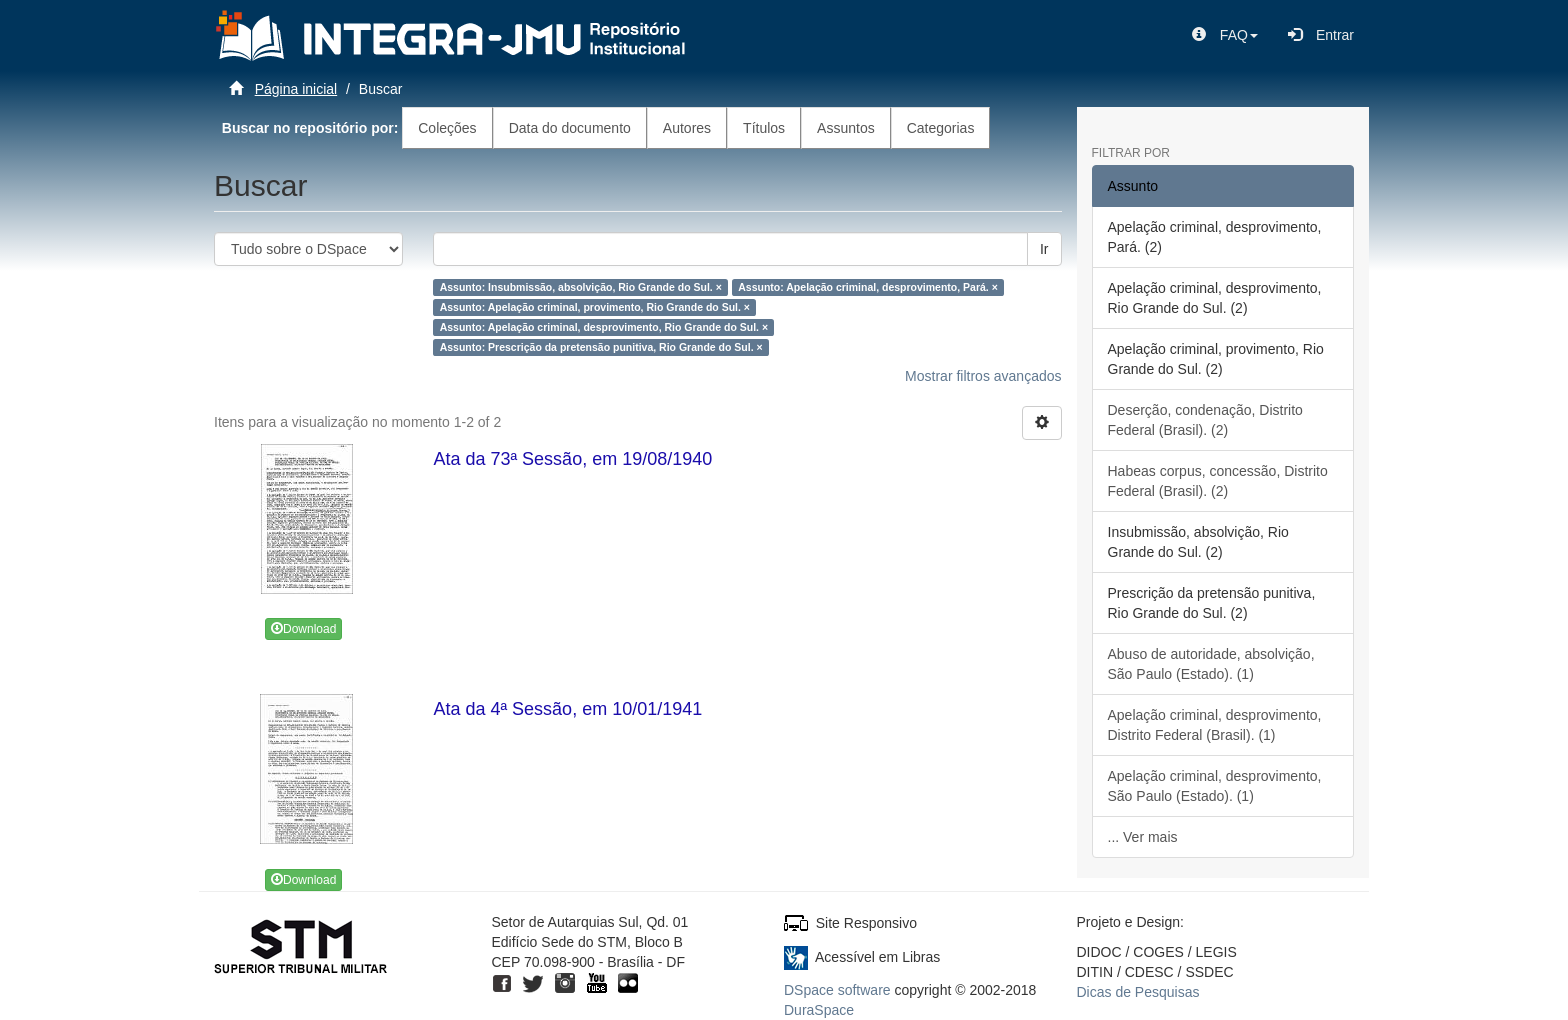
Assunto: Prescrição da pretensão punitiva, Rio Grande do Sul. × (601, 347)
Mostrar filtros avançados (983, 376)
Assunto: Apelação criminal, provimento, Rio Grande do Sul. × (595, 307)
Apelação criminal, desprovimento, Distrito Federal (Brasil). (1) (1215, 725)
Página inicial (296, 89)
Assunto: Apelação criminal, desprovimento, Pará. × (868, 287)
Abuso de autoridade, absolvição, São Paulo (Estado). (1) (1211, 664)
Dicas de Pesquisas (1138, 992)
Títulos (764, 128)
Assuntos (846, 128)
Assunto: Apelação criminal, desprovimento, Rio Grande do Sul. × (604, 327)
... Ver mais (1143, 837)
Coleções (447, 128)
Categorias (941, 128)
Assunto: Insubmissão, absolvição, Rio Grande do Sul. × (581, 287)
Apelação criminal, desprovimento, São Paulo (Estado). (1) (1215, 786)
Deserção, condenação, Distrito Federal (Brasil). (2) (1205, 420)
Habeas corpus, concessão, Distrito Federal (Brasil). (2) (1218, 481)
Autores (687, 128)
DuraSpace (819, 1010)
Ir (1044, 249)
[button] (1225, 35)
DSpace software (837, 990)
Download (303, 629)
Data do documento (570, 128)
